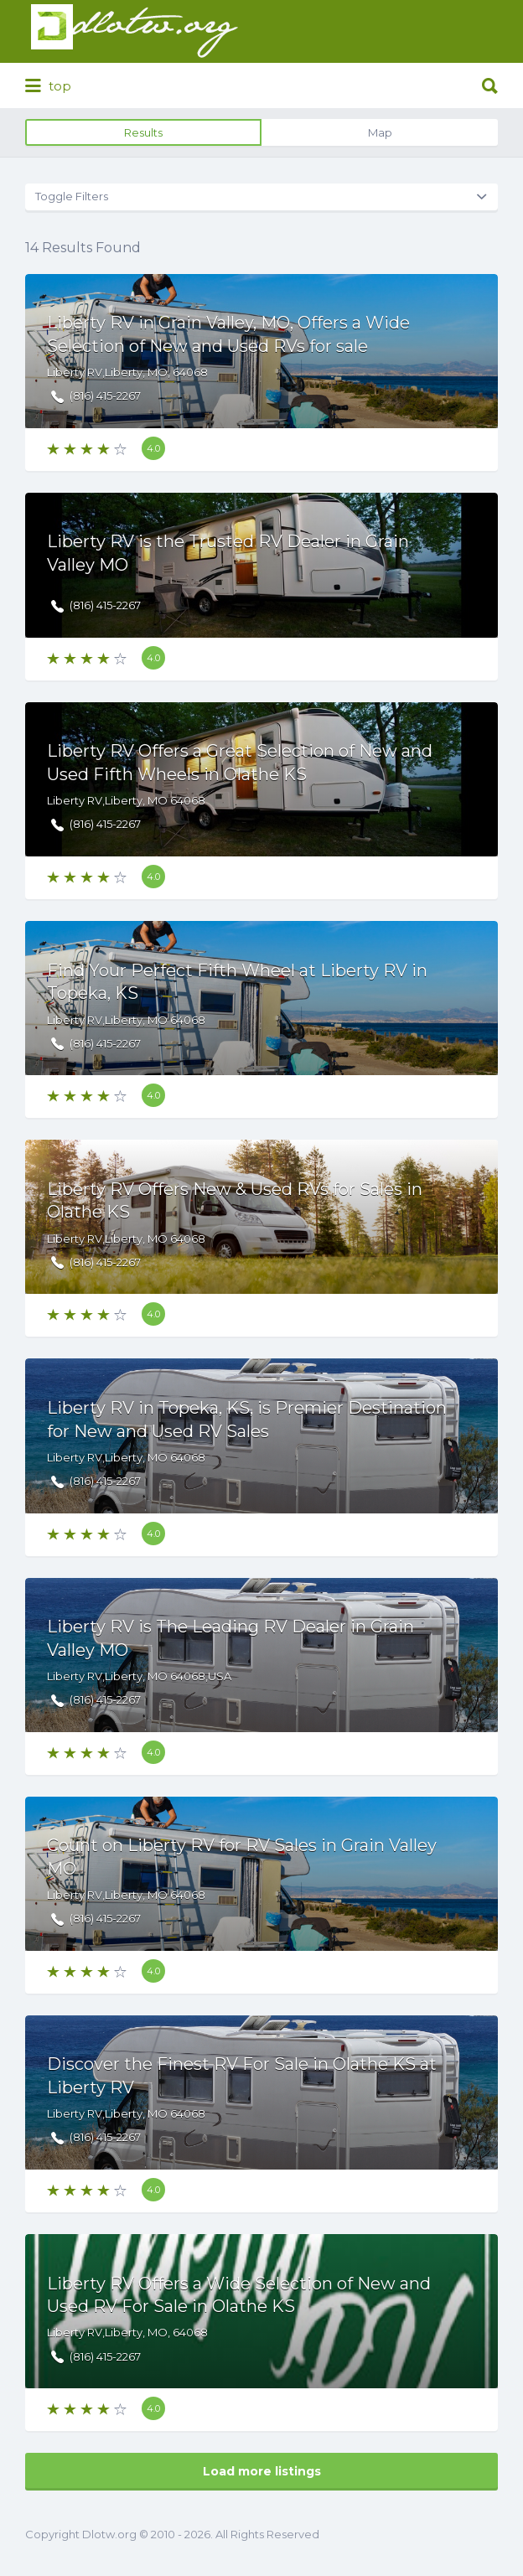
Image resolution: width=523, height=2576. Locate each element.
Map (380, 132)
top (48, 86)
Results (143, 132)
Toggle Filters (71, 196)
